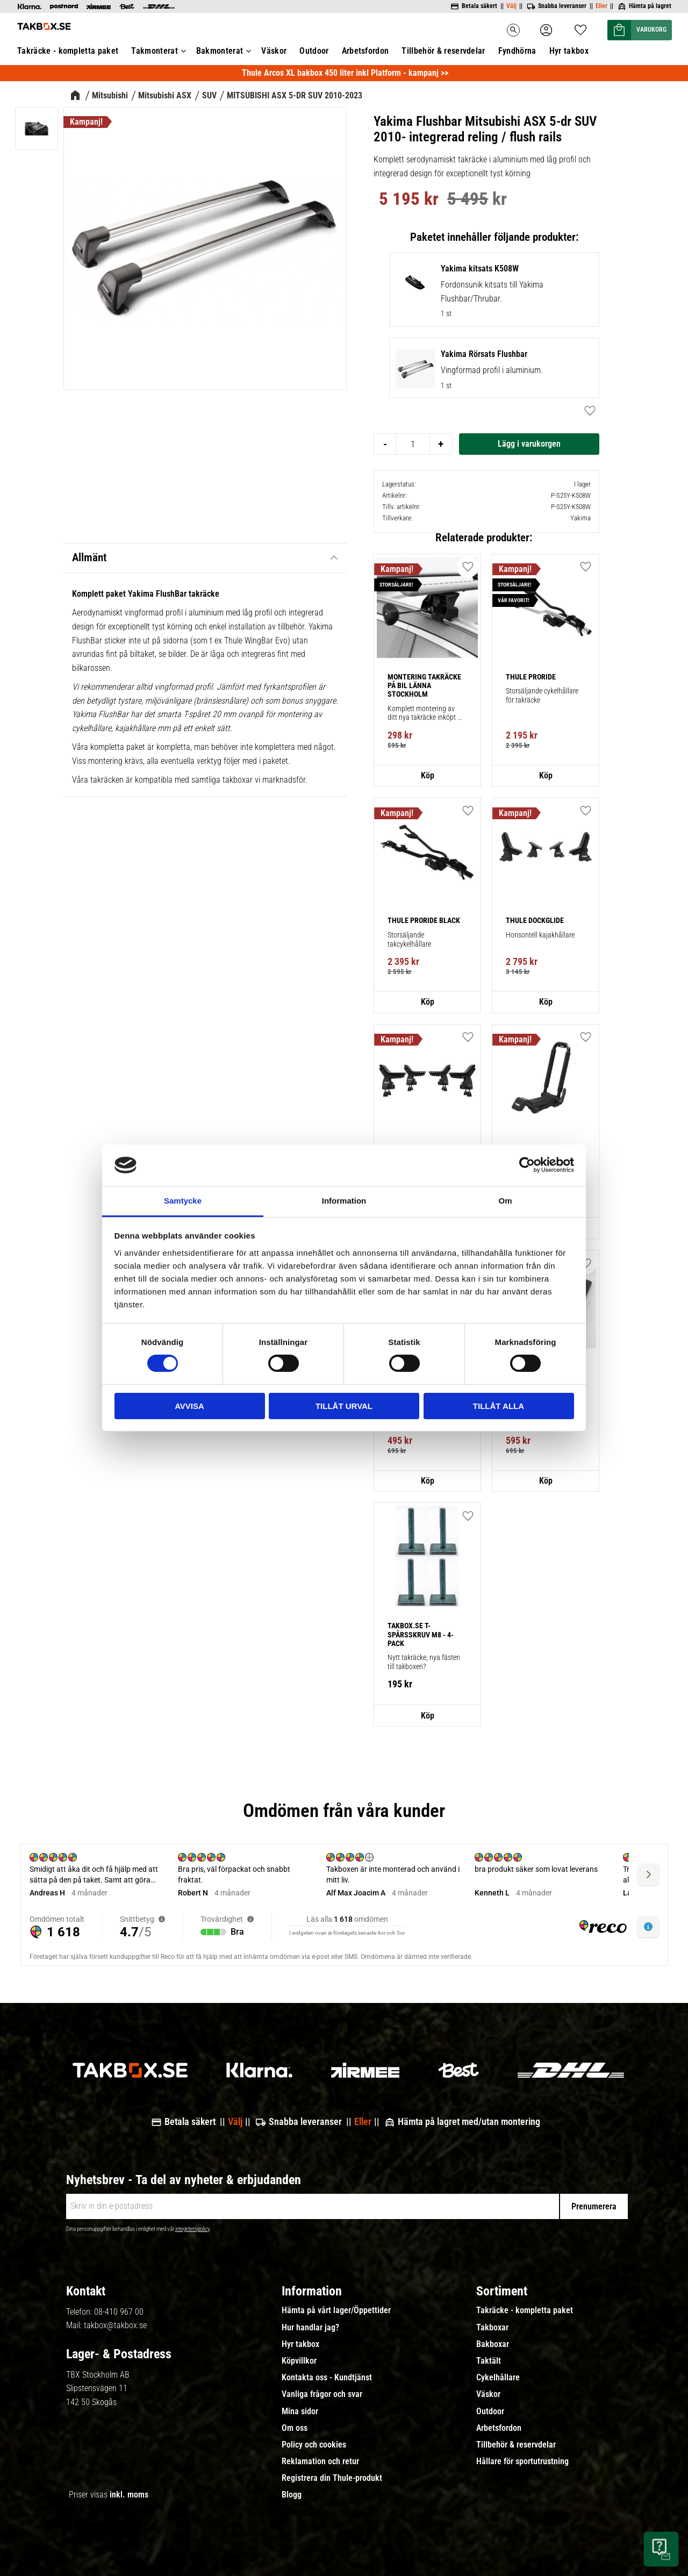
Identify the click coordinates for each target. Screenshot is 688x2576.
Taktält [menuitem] (488, 2361)
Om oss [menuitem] (294, 2428)
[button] (467, 567)
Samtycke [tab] (183, 1200)
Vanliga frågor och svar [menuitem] (322, 2394)
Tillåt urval (344, 1406)
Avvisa (189, 1406)
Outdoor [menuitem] (490, 2411)
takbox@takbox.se (115, 2325)
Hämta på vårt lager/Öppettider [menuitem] (336, 2310)
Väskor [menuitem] (488, 2394)
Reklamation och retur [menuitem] (320, 2461)
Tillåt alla (498, 1406)
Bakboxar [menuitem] (492, 2344)
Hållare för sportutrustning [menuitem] (522, 2461)
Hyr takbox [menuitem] (300, 2344)
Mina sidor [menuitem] (300, 2411)
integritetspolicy (192, 2229)
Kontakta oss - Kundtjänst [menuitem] (327, 2377)
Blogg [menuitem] (292, 2495)
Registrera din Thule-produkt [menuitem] (332, 2478)
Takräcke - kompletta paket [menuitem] (524, 2310)
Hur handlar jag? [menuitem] (310, 2327)
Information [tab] (344, 1200)
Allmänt (89, 557)
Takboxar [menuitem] (492, 2327)
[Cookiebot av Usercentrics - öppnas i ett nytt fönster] (527, 1165)
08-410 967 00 (119, 2312)
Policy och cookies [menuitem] (314, 2445)
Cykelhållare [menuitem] (498, 2377)
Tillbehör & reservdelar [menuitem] (516, 2445)
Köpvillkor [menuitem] (299, 2361)
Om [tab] (505, 1200)
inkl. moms (129, 2494)
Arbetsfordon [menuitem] (498, 2428)
